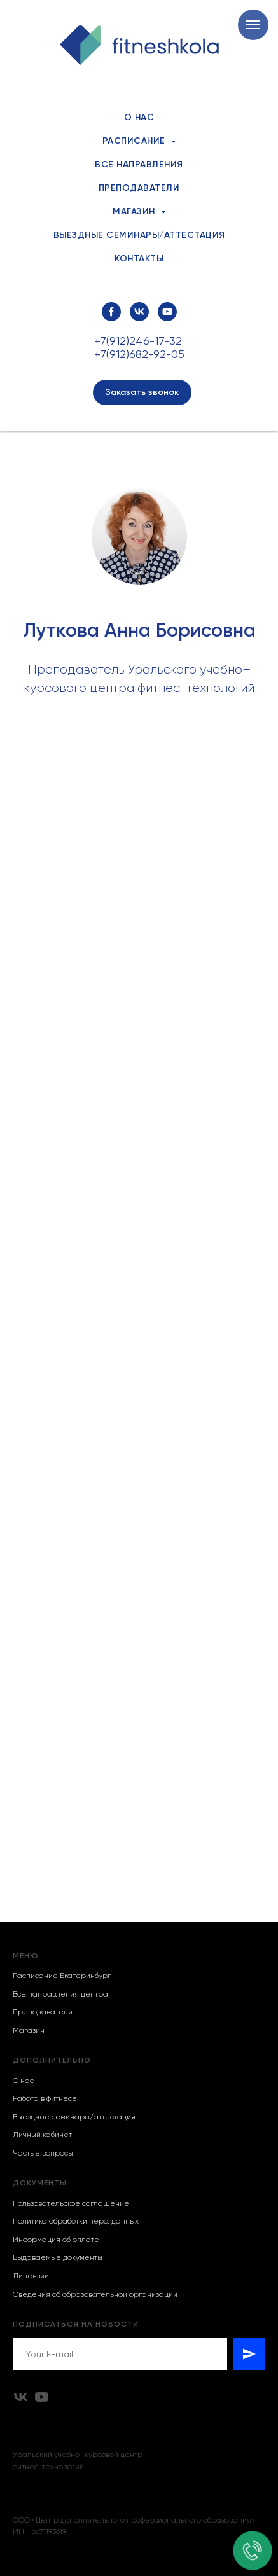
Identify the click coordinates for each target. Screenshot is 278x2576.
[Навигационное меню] (253, 24)
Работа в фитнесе (45, 2098)
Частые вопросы (43, 2153)
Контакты (139, 258)
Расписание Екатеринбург (62, 1975)
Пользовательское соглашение (71, 2203)
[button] (142, 392)
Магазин (29, 2030)
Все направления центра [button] (60, 1994)
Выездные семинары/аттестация (139, 235)
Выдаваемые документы (57, 2257)
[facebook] (111, 311)
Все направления (139, 164)
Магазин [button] (135, 211)
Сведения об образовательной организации (95, 2294)
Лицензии (31, 2275)
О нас (139, 117)
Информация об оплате (56, 2239)
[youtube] (167, 311)
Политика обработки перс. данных (76, 2221)
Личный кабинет (42, 2134)
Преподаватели (139, 188)
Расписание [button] (135, 140)
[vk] (139, 311)
